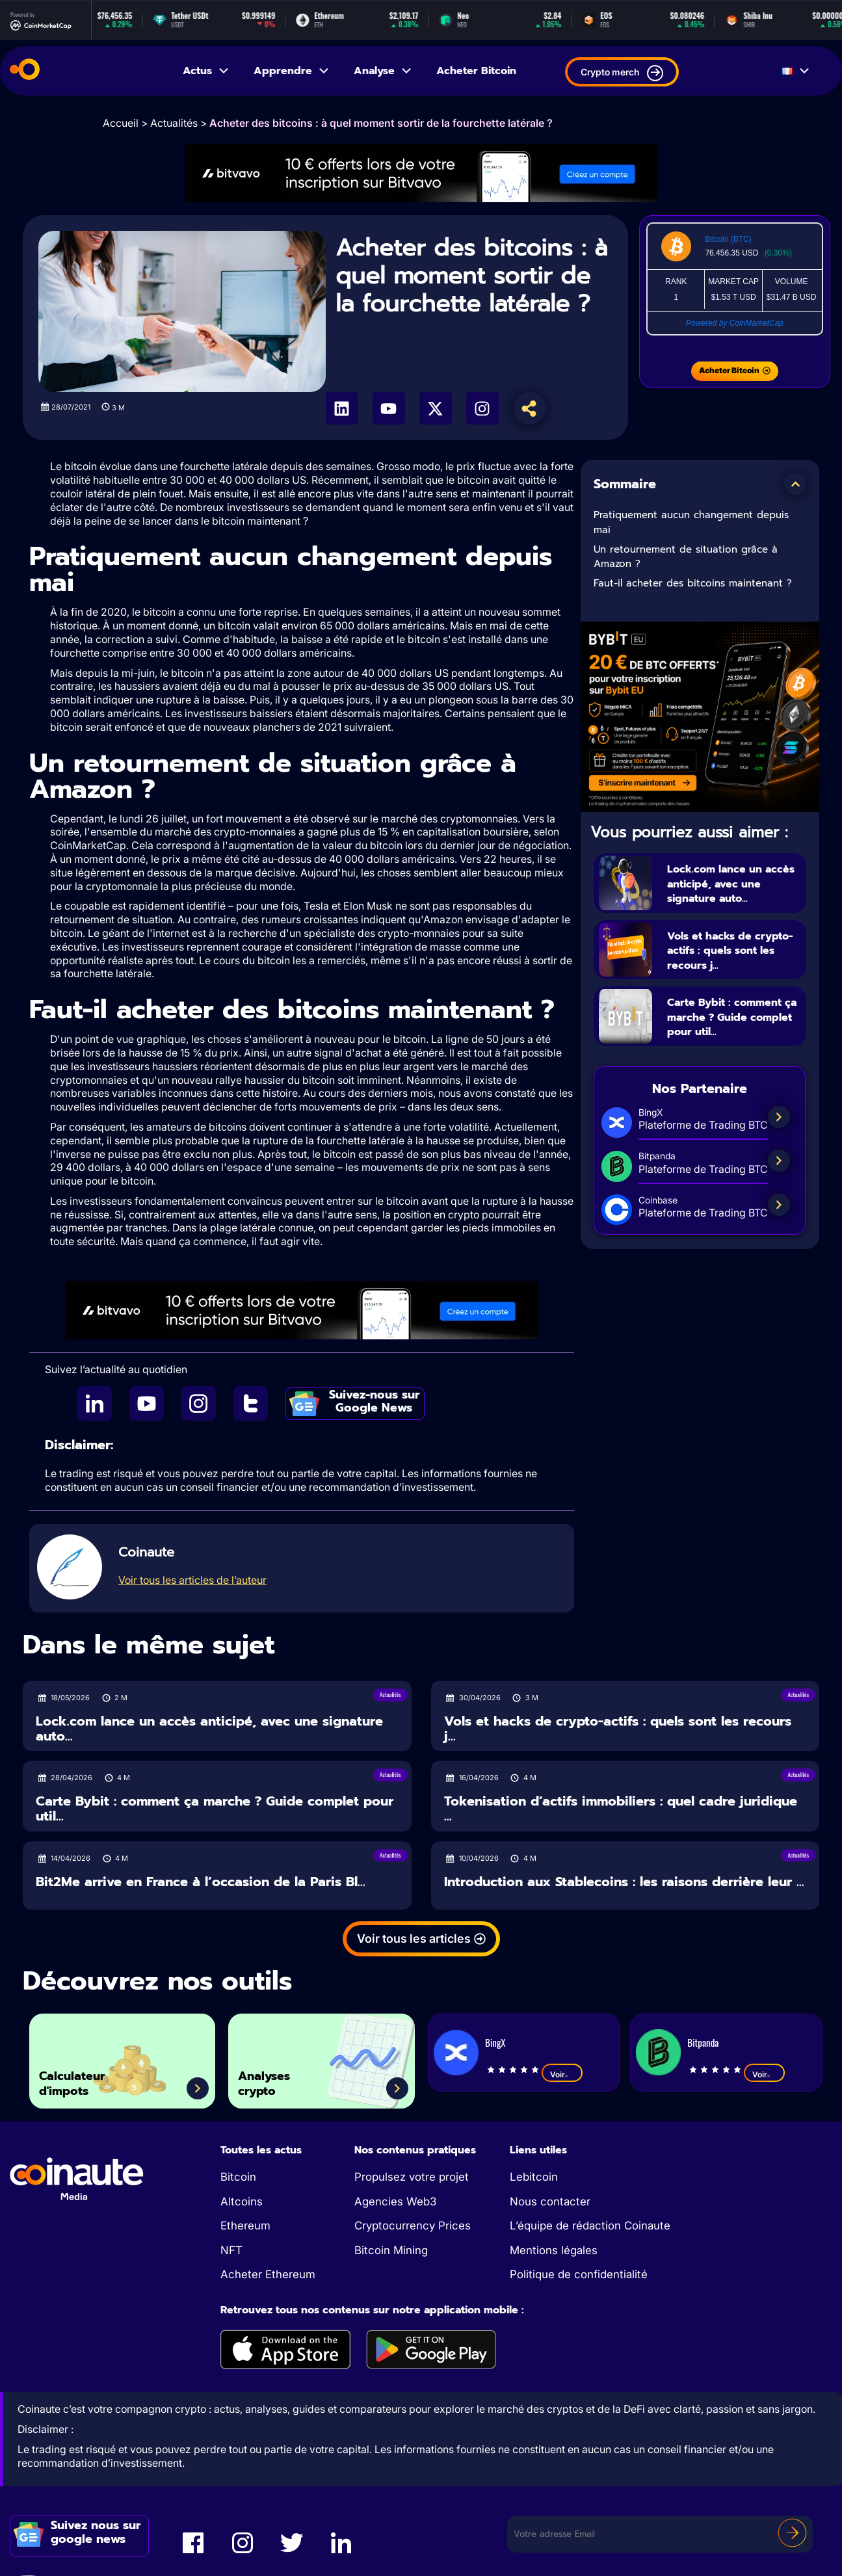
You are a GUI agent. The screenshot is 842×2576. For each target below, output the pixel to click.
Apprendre (292, 71)
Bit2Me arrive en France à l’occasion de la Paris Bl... (200, 1881)
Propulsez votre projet (411, 2176)
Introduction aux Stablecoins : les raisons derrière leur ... (624, 1881)
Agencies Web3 (395, 2201)
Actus (206, 71)
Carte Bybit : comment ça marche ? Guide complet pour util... (731, 1025)
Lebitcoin (534, 2176)
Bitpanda (702, 2042)
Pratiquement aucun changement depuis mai (691, 522)
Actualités (174, 122)
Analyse (383, 71)
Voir (562, 2074)
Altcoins (241, 2201)
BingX (495, 2042)
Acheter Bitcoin (476, 71)
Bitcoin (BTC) (728, 239)
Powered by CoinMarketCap (734, 323)
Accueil (120, 122)
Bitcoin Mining (391, 2250)
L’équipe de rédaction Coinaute (590, 2225)
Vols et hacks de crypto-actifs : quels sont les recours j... (731, 950)
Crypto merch (622, 73)
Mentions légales (554, 2250)
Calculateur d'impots (84, 2078)
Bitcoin (238, 2176)
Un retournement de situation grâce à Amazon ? (686, 557)
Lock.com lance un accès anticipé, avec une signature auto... (732, 883)
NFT (231, 2250)
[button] (795, 484)
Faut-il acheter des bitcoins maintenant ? (693, 583)
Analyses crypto (275, 2078)
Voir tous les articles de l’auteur (192, 1579)
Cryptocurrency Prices (412, 2225)
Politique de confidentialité (579, 2274)
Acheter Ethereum (267, 2274)
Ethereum (245, 2225)
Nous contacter (550, 2201)
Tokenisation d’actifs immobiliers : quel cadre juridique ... (620, 1808)
